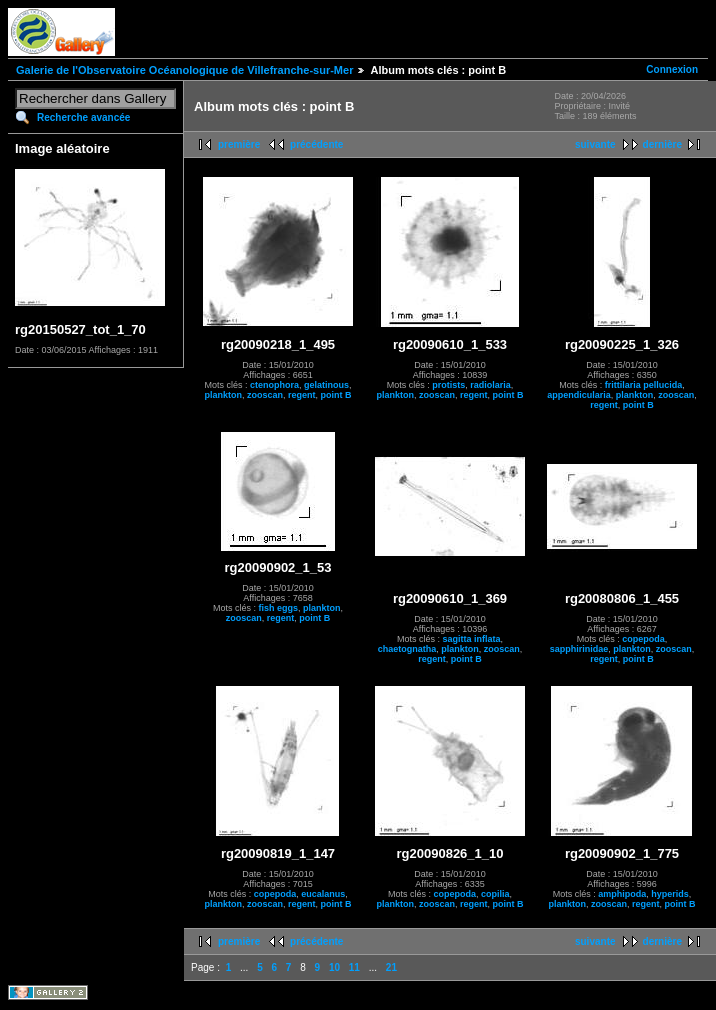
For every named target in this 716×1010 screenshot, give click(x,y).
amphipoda (622, 894)
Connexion (672, 69)
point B (336, 395)
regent (302, 395)
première (239, 144)
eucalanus (323, 894)
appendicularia (579, 395)
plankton (223, 395)
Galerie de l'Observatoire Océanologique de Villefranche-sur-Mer (184, 70)
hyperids (670, 894)
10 (334, 967)
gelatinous (326, 385)
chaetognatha (407, 649)
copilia (495, 894)
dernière (662, 144)
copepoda (643, 639)
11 (354, 967)
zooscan (265, 395)
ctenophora (274, 385)
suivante (595, 144)
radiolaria (490, 385)
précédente (316, 144)
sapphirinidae (579, 649)
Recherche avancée (83, 117)
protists (448, 385)
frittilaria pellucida (644, 385)
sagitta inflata (471, 639)
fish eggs (278, 608)
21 (391, 967)
